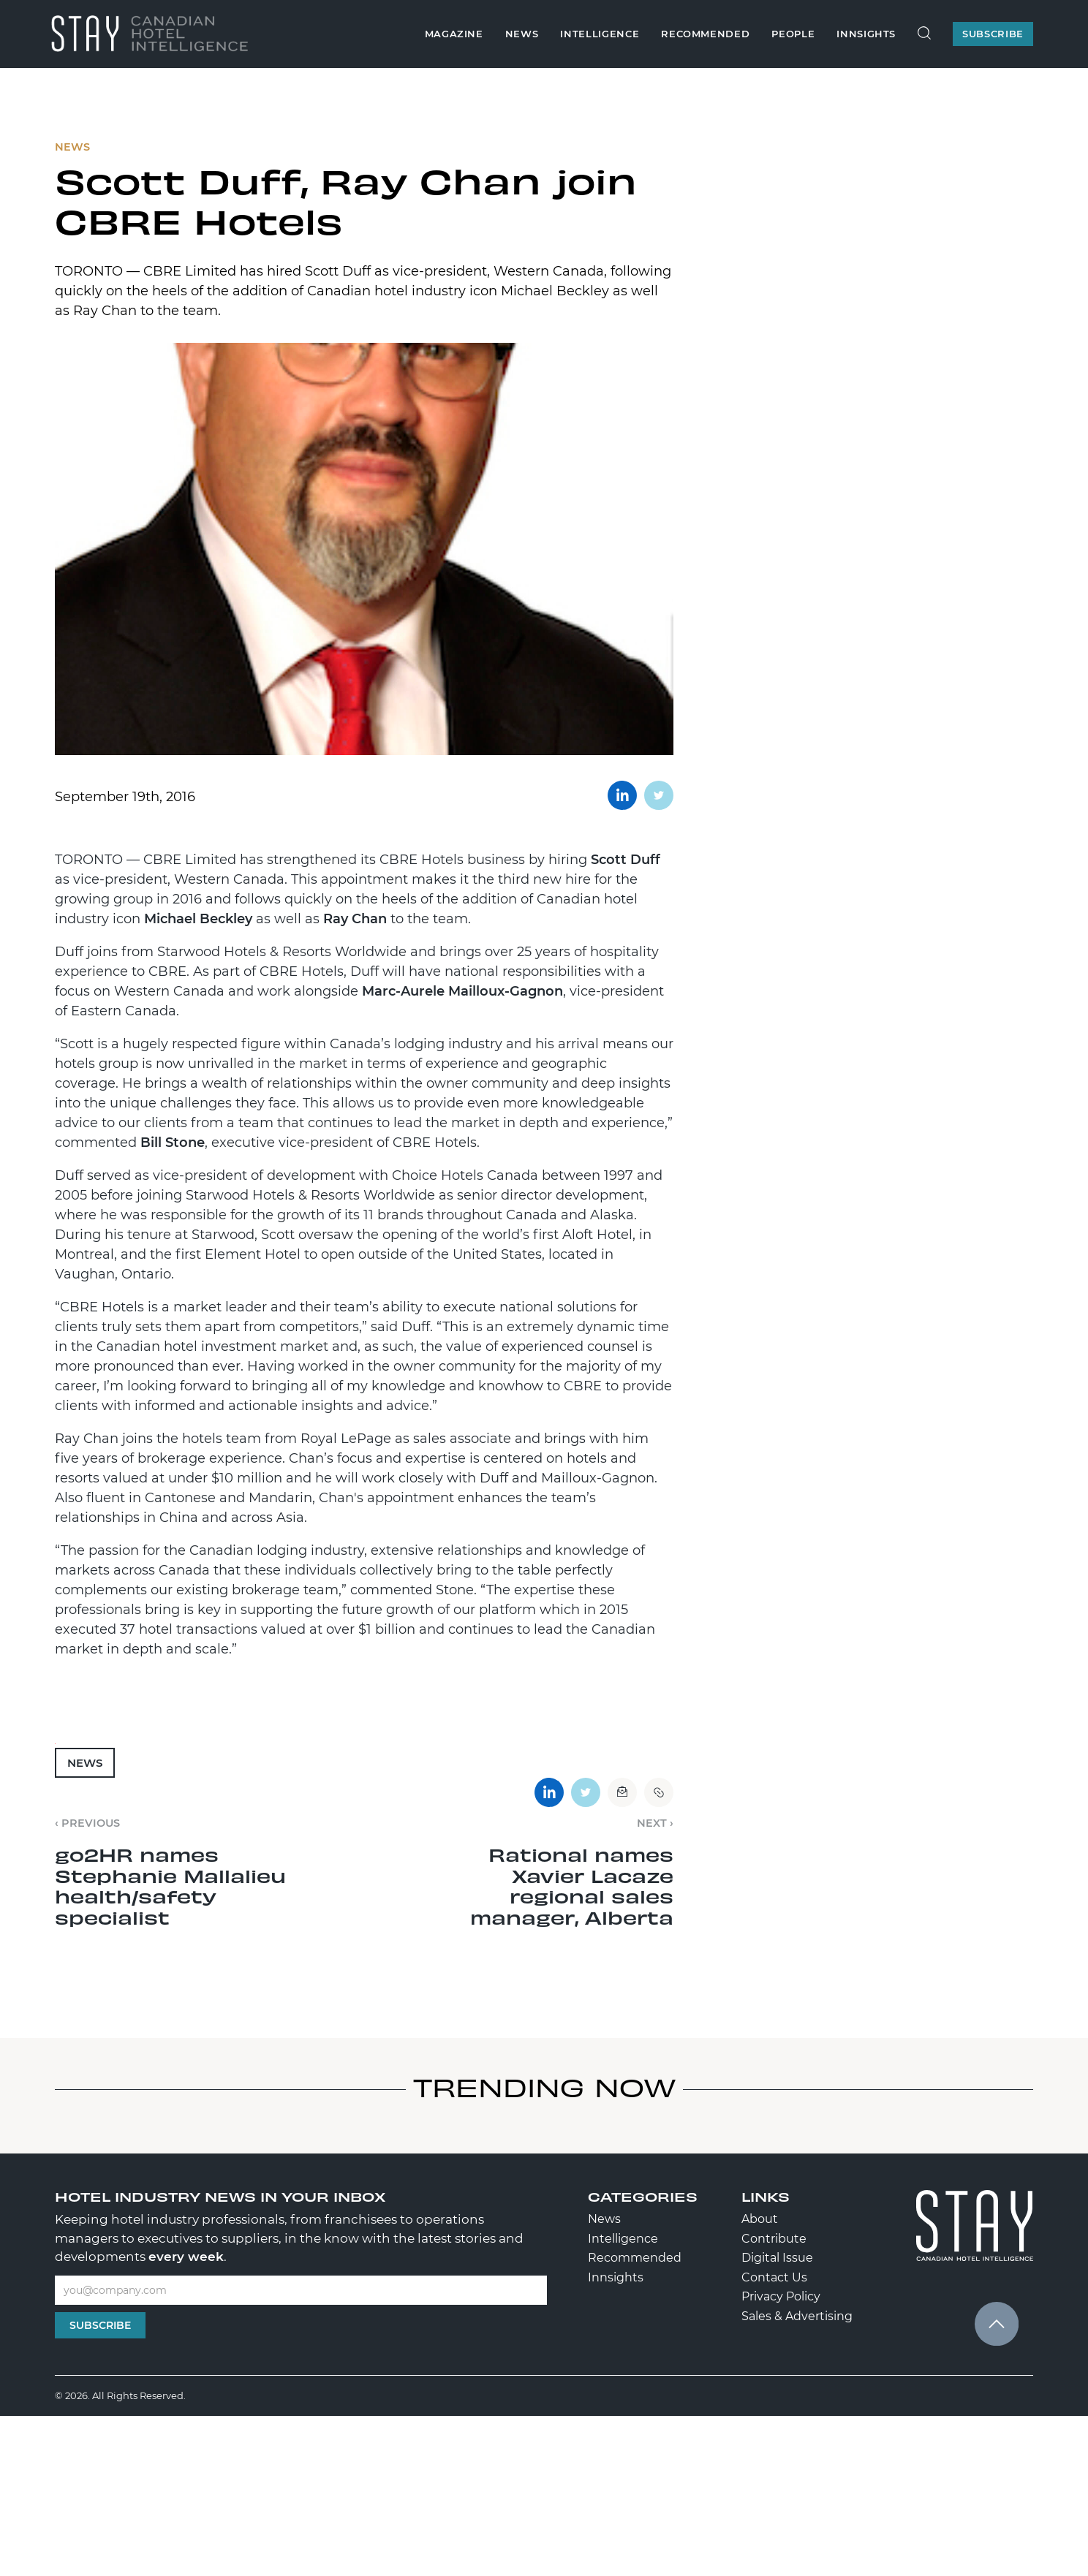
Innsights (866, 33)
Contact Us (774, 2277)
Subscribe (100, 2325)
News (522, 33)
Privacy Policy (780, 2296)
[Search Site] (924, 33)
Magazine (454, 33)
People (793, 33)
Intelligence (599, 33)
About (759, 2219)
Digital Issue (777, 2258)
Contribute (773, 2239)
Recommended (705, 33)
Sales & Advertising (797, 2316)
